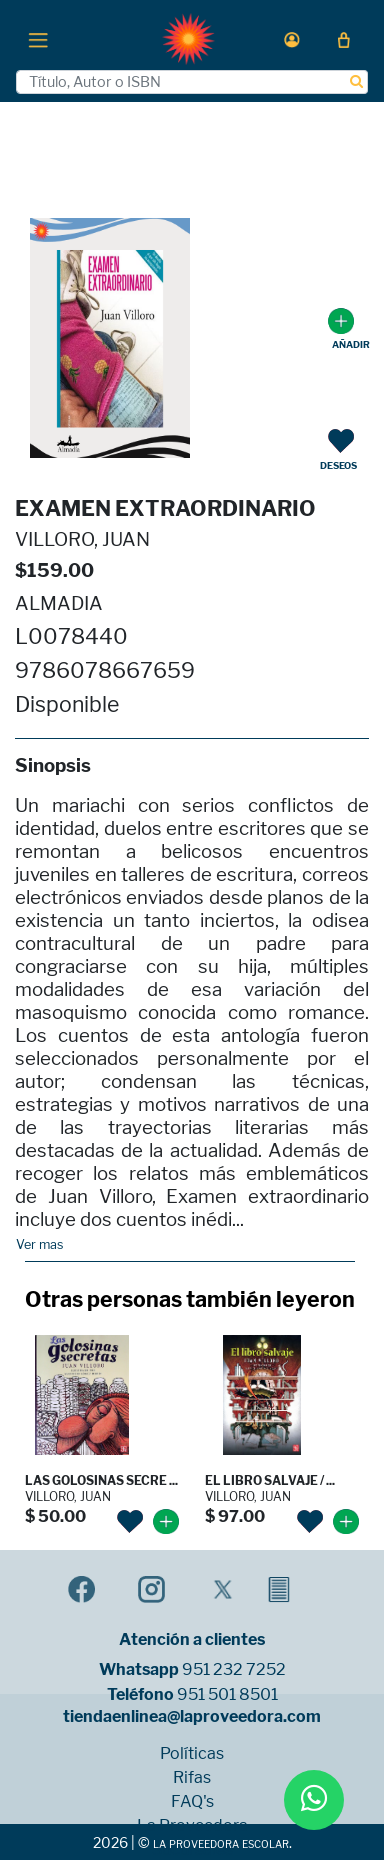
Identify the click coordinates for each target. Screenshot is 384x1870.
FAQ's (192, 1802)
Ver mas (39, 1245)
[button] (292, 39)
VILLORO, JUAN (82, 539)
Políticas (192, 1754)
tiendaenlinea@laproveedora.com (192, 1717)
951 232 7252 (234, 1670)
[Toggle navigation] (38, 39)
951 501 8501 (227, 1695)
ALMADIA (59, 603)
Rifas (192, 1778)
